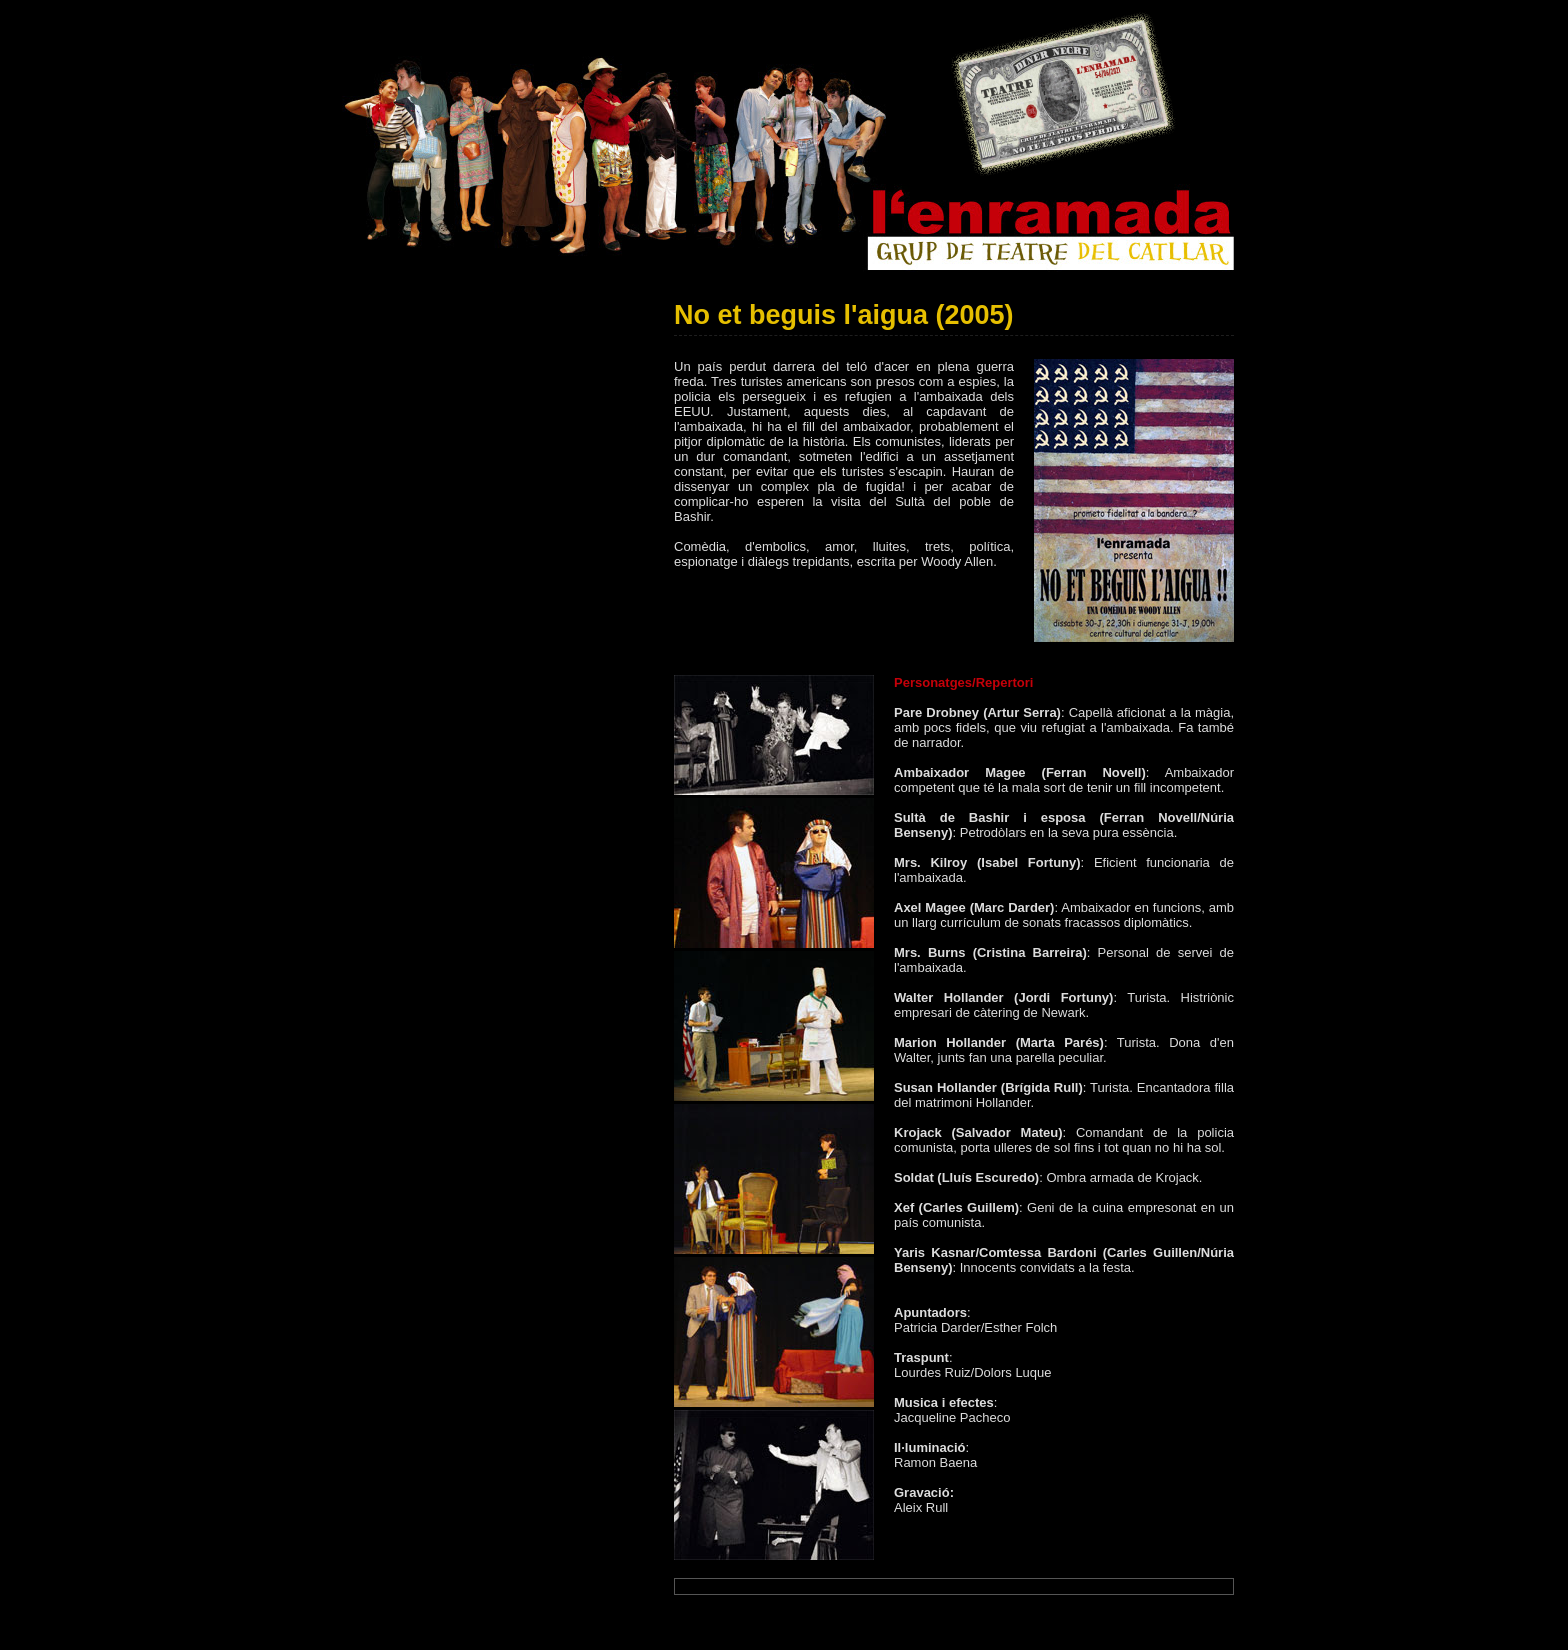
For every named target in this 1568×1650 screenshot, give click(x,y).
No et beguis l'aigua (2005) (844, 315)
